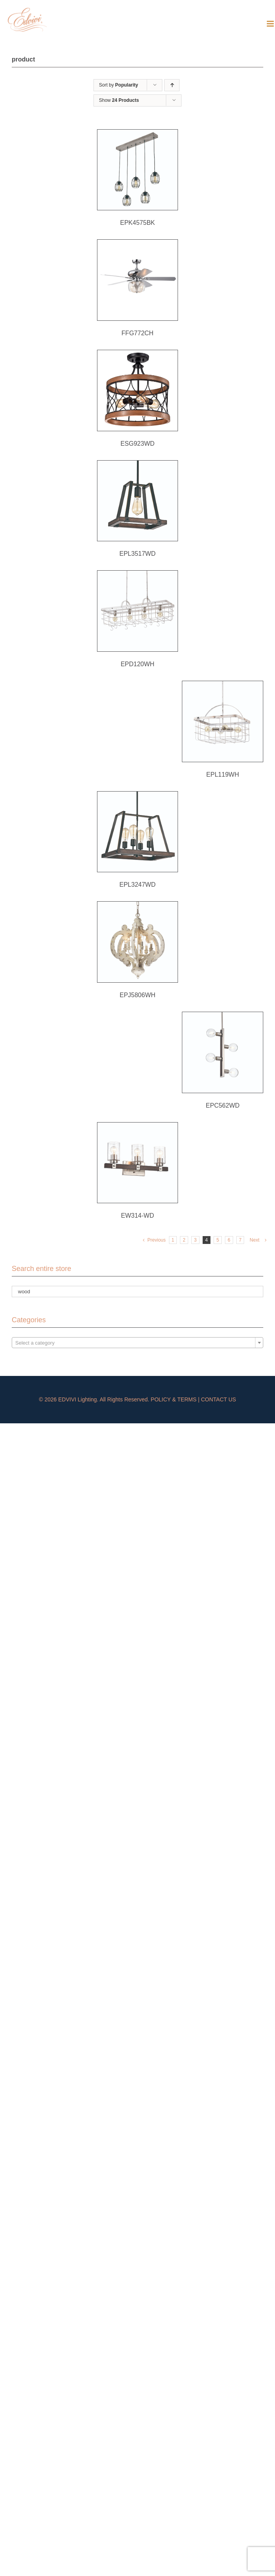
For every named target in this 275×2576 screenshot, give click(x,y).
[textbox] (137, 1343)
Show (119, 100)
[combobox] (137, 1342)
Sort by (118, 85)
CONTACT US (218, 1399)
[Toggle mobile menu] (271, 24)
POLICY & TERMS (173, 1399)
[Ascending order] (172, 85)
